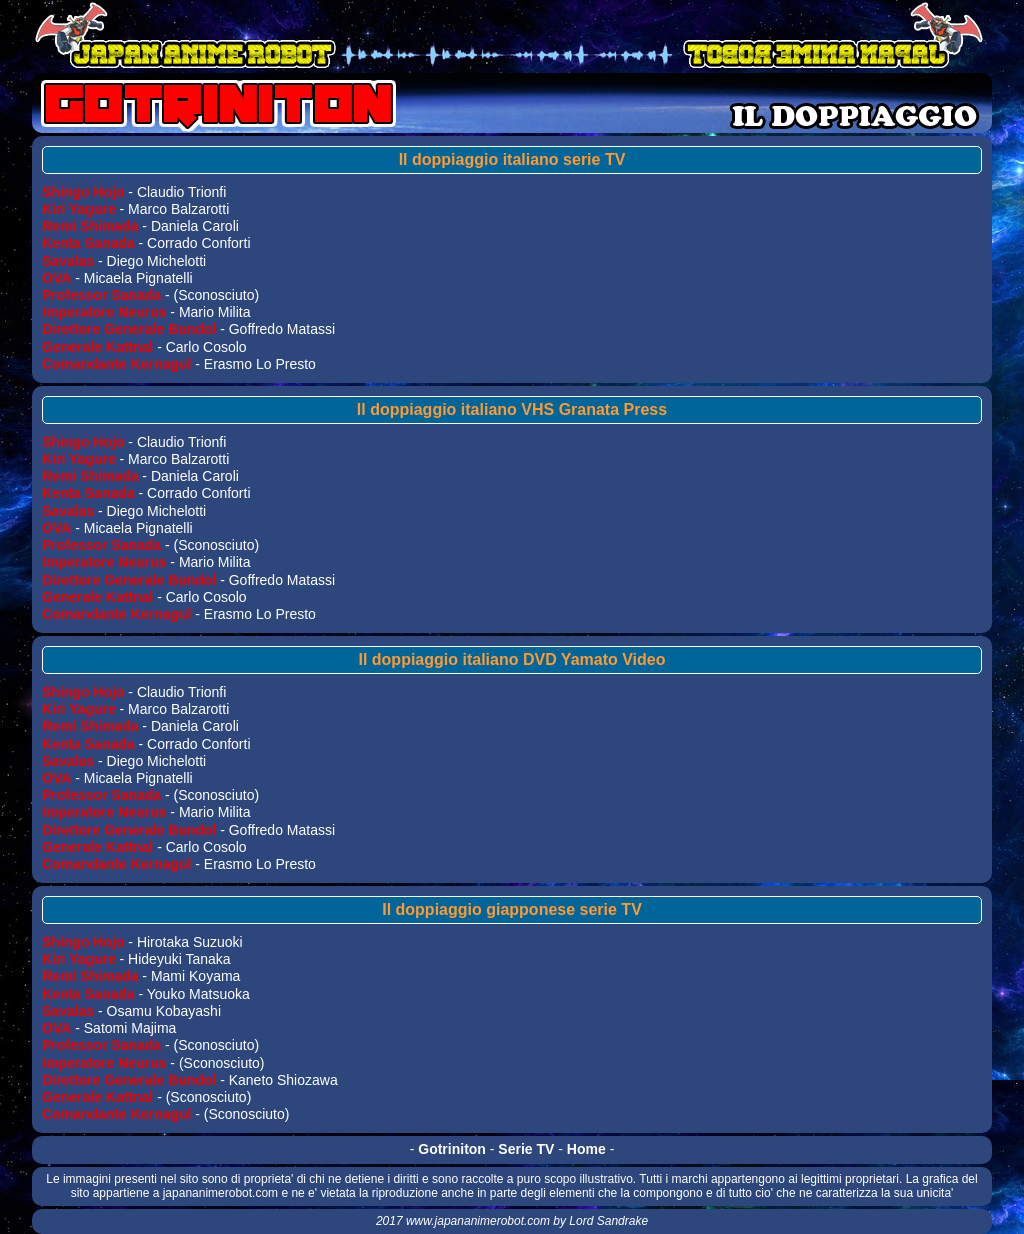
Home (586, 1149)
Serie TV (526, 1149)
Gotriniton (452, 1149)
